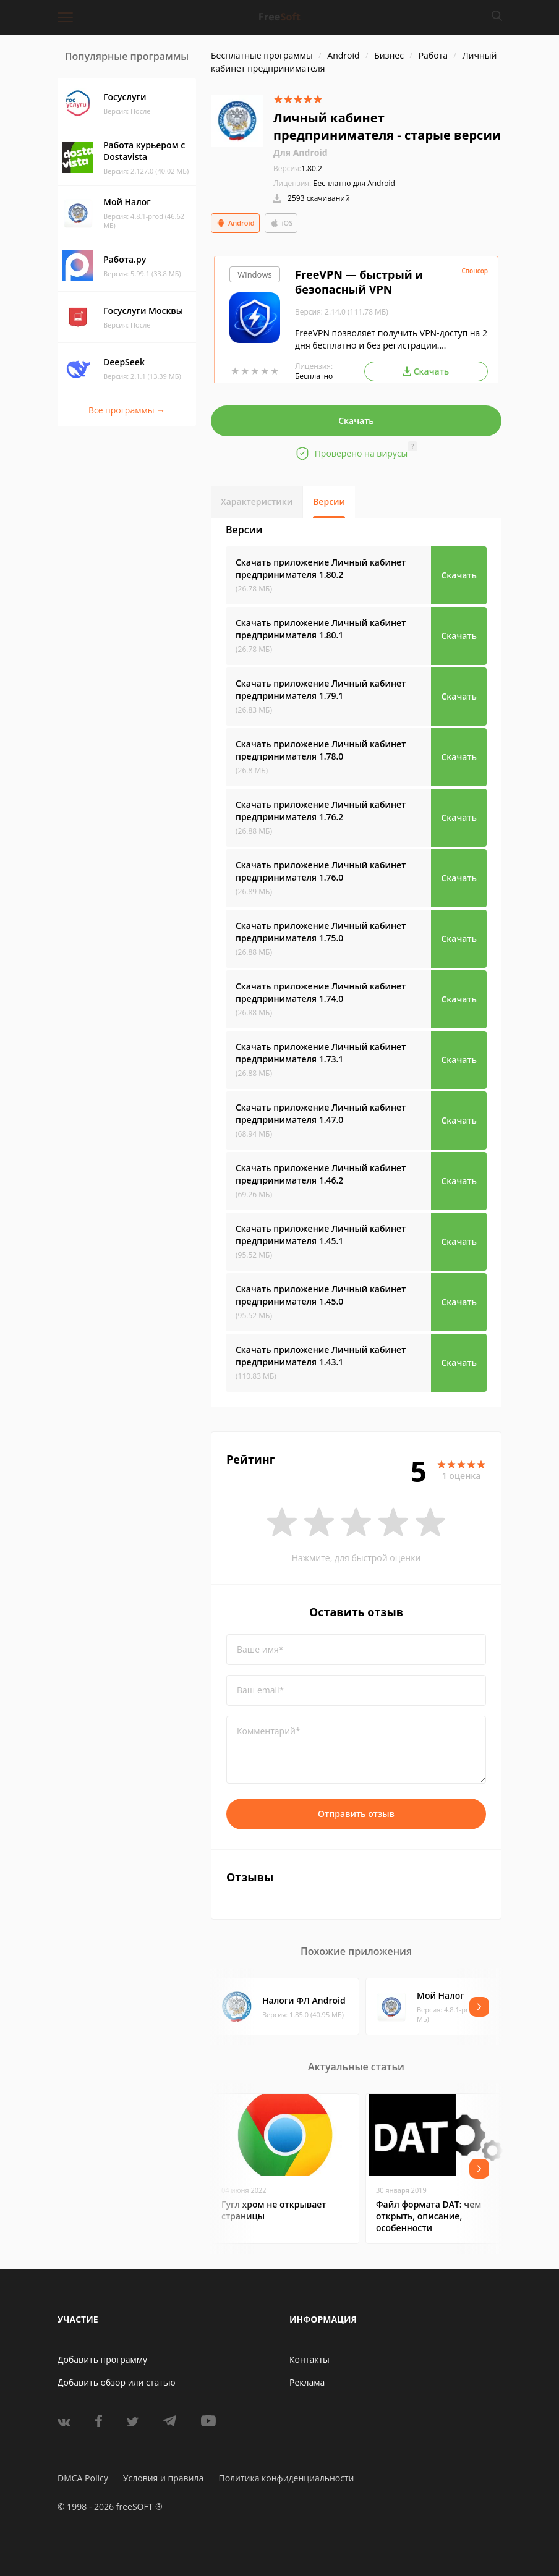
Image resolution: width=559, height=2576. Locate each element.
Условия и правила (163, 2478)
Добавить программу (102, 2359)
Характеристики (256, 501)
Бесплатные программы (262, 55)
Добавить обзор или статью (117, 2382)
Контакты (309, 2359)
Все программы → (126, 410)
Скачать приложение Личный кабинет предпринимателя (321, 568)
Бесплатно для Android (354, 183)
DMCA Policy (83, 2478)
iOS (281, 223)
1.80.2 (297, 168)
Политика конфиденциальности (286, 2478)
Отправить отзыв (356, 1814)
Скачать (356, 420)
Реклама (307, 2382)
